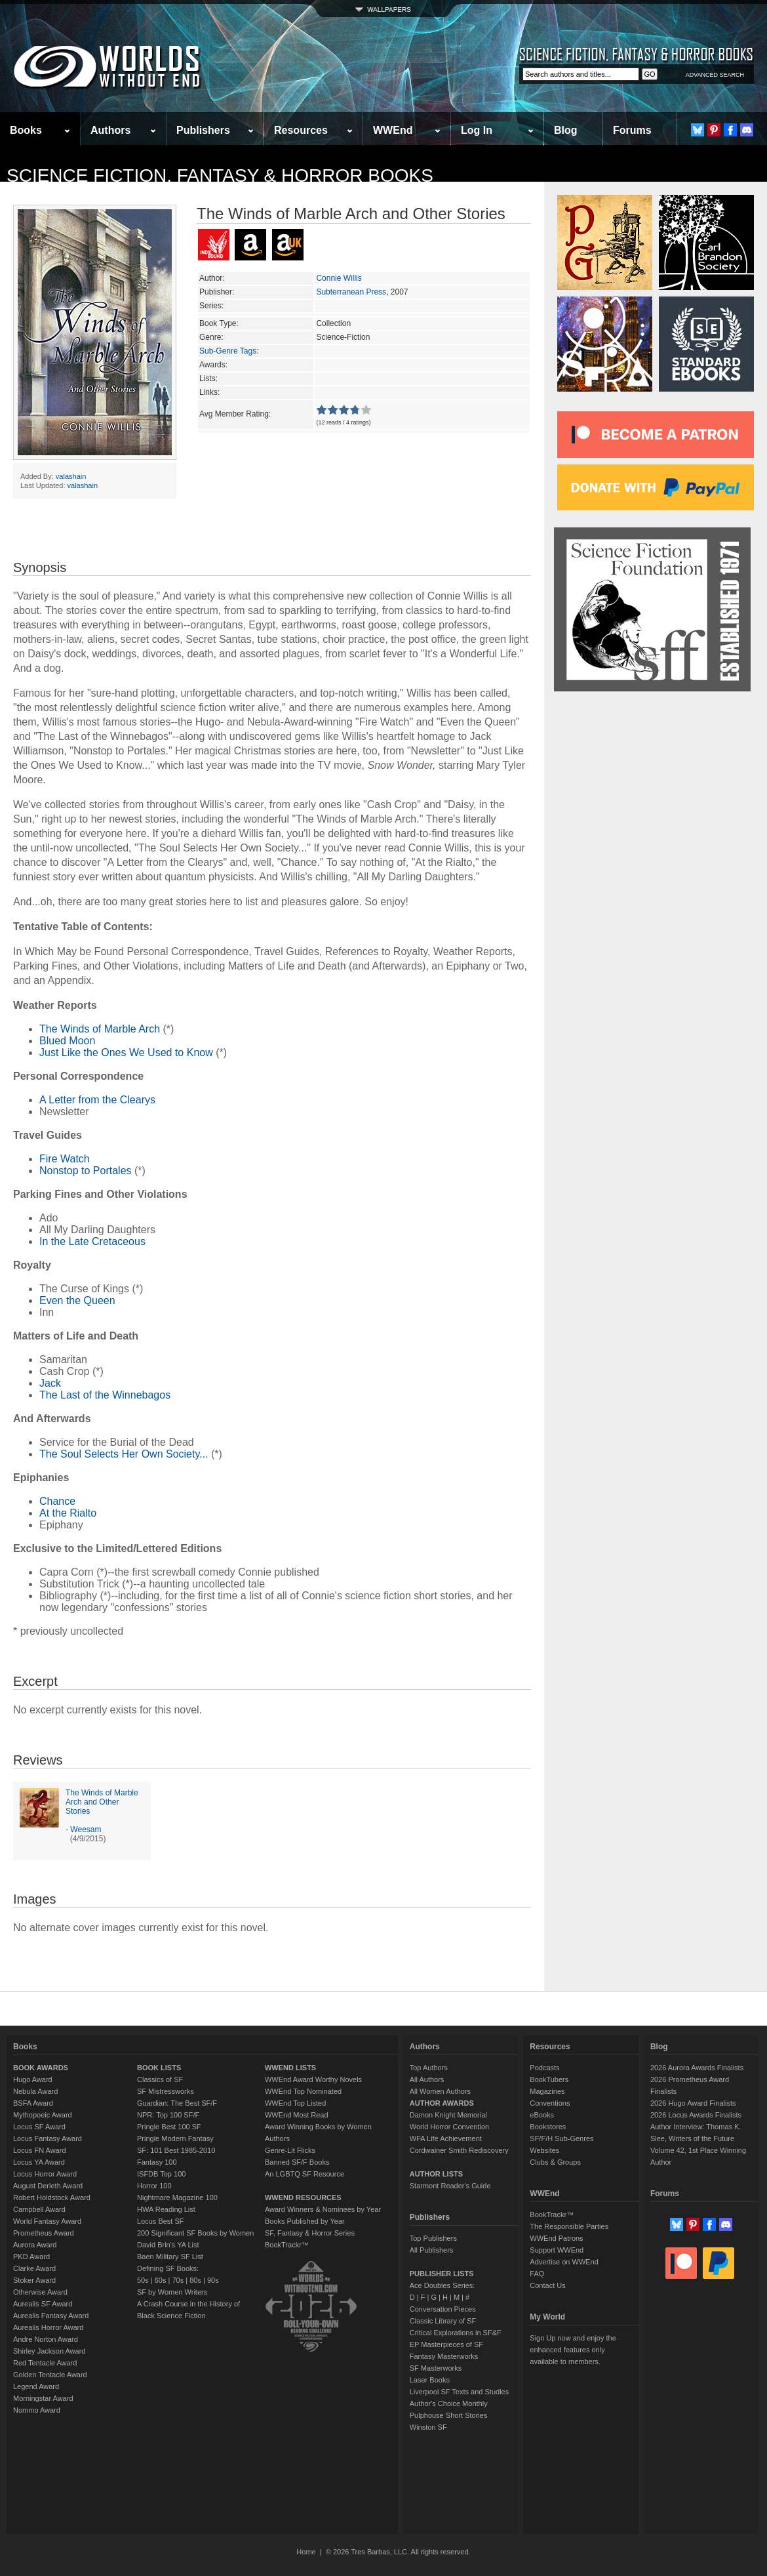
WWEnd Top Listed (295, 2103)
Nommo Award (36, 2410)
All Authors (427, 2079)
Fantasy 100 (157, 2162)
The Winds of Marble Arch (99, 1028)
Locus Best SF (160, 2221)
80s (195, 2280)
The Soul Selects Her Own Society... (123, 1454)
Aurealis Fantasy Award (50, 2316)
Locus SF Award (39, 2127)
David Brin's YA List (168, 2245)
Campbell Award (39, 2209)
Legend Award (36, 2386)
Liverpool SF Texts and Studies (459, 2392)
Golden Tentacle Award (50, 2375)
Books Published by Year (305, 2221)
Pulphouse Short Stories (449, 2415)
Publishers (203, 130)
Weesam (85, 1829)
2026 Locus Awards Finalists (695, 2115)
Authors (110, 130)
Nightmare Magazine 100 (177, 2197)
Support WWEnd (556, 2250)
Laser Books (430, 2380)
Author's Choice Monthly (449, 2403)
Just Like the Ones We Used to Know (126, 1052)
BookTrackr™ (287, 2245)
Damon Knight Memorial (448, 2115)
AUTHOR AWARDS (442, 2103)
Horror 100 (154, 2186)
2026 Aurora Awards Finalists (696, 2068)
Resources (301, 130)
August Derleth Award (48, 2186)
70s (178, 2280)
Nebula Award (35, 2091)
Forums (632, 130)
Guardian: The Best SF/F (177, 2103)
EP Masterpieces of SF (446, 2344)
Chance (57, 1501)
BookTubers (549, 2079)
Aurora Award (34, 2245)
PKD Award (31, 2256)
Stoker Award (34, 2280)
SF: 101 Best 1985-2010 (176, 2150)
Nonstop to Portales (85, 1170)
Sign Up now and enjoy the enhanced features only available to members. (573, 2349)
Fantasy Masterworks (444, 2356)
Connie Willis (338, 278)
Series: (211, 305)
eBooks (542, 2115)
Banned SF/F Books (297, 2162)
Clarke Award (34, 2268)
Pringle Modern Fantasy (175, 2138)
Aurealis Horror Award (48, 2327)
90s (213, 2280)
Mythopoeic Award (42, 2115)
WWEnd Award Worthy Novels (313, 2079)
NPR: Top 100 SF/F (168, 2115)
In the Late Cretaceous (92, 1241)
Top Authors (429, 2068)
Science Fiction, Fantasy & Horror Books (220, 175)
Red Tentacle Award (45, 2363)
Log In (476, 130)
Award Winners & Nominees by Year (323, 2209)
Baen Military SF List (170, 2256)
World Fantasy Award (47, 2221)
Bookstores (548, 2127)
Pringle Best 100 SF (169, 2127)
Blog (566, 130)
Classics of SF (160, 2079)
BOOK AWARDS (40, 2068)
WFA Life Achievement (446, 2138)
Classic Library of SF (443, 2321)
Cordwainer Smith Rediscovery (459, 2150)
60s (161, 2280)
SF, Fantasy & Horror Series (310, 2233)
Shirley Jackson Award (49, 2351)
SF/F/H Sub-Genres (561, 2138)
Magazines (547, 2091)
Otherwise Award (40, 2292)
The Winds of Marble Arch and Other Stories (102, 1802)
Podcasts (544, 2068)
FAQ (537, 2274)
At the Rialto (67, 1513)
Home (305, 2552)
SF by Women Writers (172, 2292)
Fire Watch (64, 1158)
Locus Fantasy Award (47, 2138)
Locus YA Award (39, 2162)
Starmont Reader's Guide (450, 2186)
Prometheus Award (43, 2233)
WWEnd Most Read (296, 2115)
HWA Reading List (166, 2209)
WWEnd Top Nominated (303, 2091)
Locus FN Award (39, 2150)
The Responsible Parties (569, 2226)
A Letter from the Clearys (97, 1099)
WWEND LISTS (290, 2068)
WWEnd (392, 130)
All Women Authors (440, 2091)
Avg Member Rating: (235, 414)
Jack (50, 1383)
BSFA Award (33, 2103)
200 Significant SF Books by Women (195, 2233)
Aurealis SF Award (42, 2304)
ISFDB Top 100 (161, 2174)
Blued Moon (67, 1040)
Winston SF (428, 2427)
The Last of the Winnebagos (104, 1394)
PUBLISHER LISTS (442, 2274)
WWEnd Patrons (556, 2238)
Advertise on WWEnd (564, 2262)
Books (26, 130)
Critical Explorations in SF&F (456, 2333)
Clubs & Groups (555, 2162)
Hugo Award (32, 2079)
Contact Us (547, 2285)
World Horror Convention (449, 2127)
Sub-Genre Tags (227, 351)
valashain (71, 476)
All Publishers (432, 2250)
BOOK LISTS (159, 2068)
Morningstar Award (43, 2398)
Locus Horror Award (45, 2174)
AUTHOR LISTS (436, 2174)
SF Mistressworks (165, 2091)
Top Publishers (433, 2238)
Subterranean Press (351, 291)
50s (143, 2280)
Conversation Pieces (443, 2309)
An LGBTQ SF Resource (304, 2174)
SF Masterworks (436, 2368)
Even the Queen (77, 1300)
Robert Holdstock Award (51, 2197)
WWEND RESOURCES (303, 2197)
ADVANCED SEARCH (715, 75)
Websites (544, 2150)
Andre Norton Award (45, 2339)
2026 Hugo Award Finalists (693, 2103)
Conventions (550, 2103)
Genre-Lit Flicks (290, 2150)
